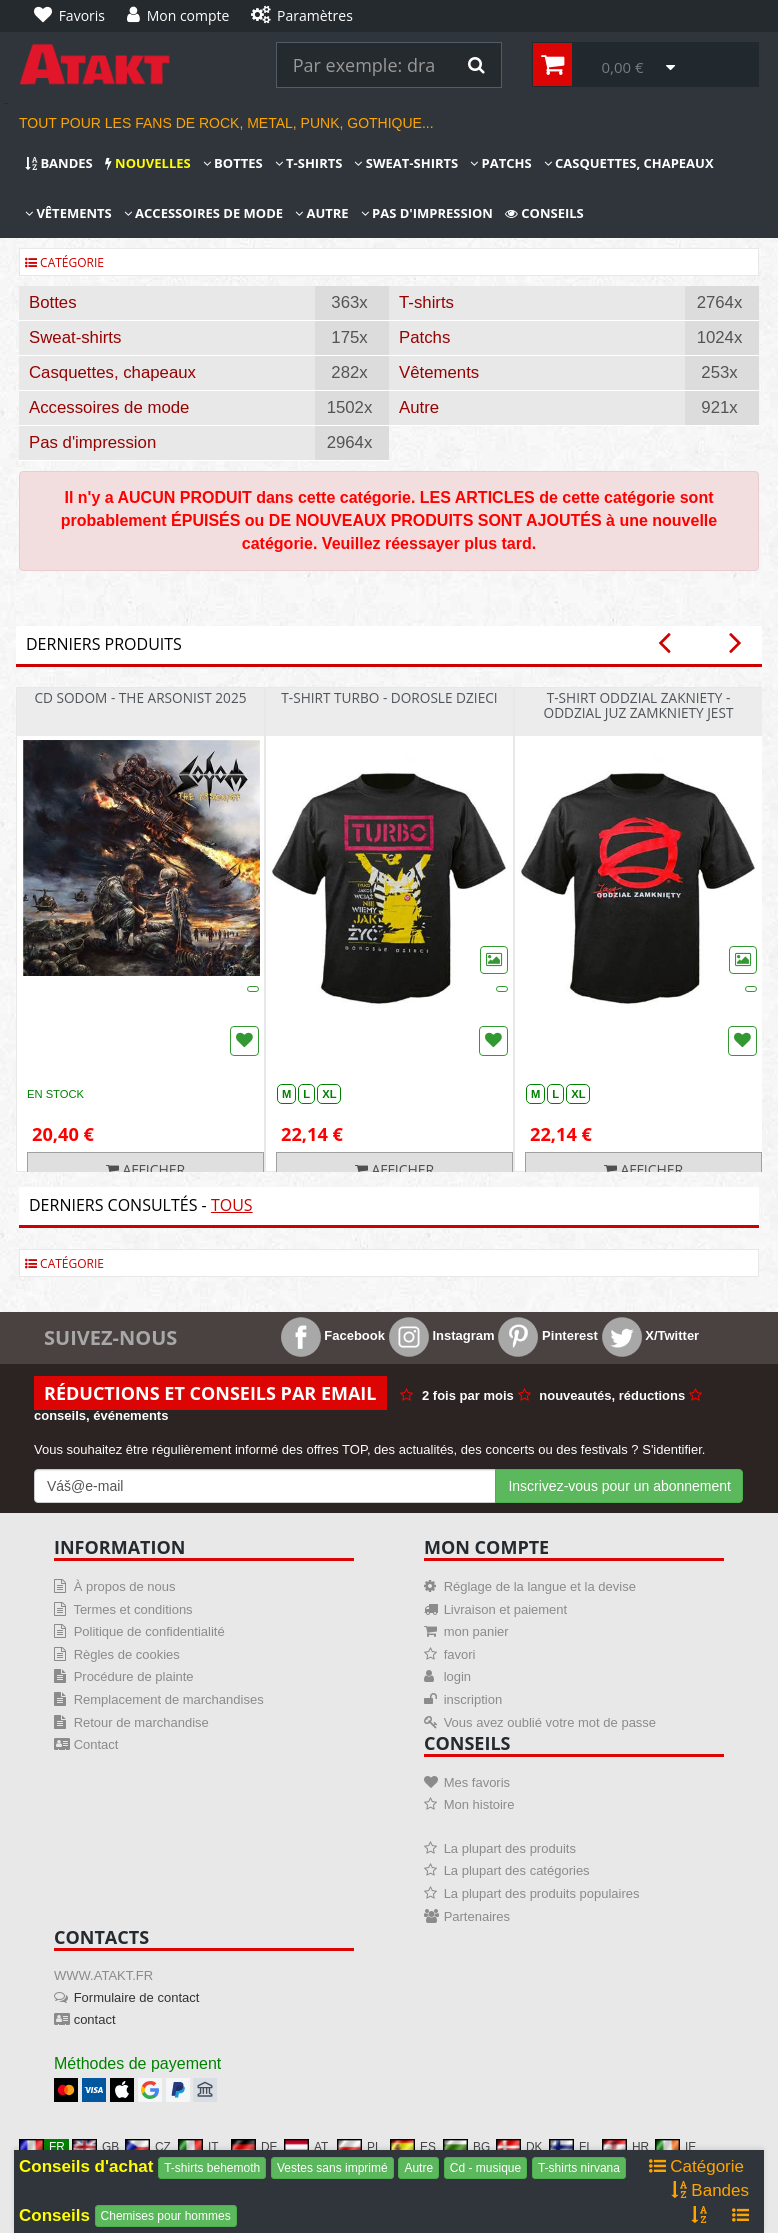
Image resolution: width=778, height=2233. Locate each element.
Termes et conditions (132, 1609)
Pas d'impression (427, 213)
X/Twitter (651, 1335)
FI (569, 2147)
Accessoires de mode (203, 213)
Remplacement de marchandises (169, 1699)
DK (519, 2147)
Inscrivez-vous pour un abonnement (619, 1486)
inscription (473, 1699)
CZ (148, 2147)
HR (625, 2147)
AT (306, 2147)
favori (460, 1654)
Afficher (145, 1169)
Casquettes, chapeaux (629, 163)
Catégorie (64, 262)
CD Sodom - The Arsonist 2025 (140, 697)
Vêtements (68, 213)
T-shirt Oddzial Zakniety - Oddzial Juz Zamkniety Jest (639, 705)
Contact (96, 1744)
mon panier (476, 1631)
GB (95, 2147)
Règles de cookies (127, 1654)
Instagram (442, 1335)
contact (95, 2019)
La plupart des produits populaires (542, 1893)
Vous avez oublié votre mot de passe (550, 1722)
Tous (232, 1205)
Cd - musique (485, 2168)
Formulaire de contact (137, 1997)
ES (413, 2147)
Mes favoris (477, 1782)
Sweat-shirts (406, 163)
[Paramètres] (306, 16)
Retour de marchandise (141, 1722)
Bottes (233, 163)
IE (675, 2147)
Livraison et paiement (506, 1609)
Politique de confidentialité (149, 1631)
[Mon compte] (183, 16)
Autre (322, 213)
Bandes (59, 163)
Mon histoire (479, 1804)
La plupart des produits (510, 1848)
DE (254, 2147)
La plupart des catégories (517, 1870)
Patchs (500, 163)
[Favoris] (74, 16)
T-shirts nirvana (579, 2168)
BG (466, 2147)
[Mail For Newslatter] (265, 1486)
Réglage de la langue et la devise (540, 1586)
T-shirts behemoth (212, 2168)
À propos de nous (125, 1586)
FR (42, 2147)
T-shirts (309, 163)
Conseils (544, 213)
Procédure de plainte (134, 1676)
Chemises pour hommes (166, 2216)
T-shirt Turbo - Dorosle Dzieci (389, 697)
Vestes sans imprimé (332, 2168)
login (457, 1676)
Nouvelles (148, 163)
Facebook (333, 1335)
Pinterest (547, 1335)
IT (198, 2147)
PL (359, 2147)
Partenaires (477, 1916)
